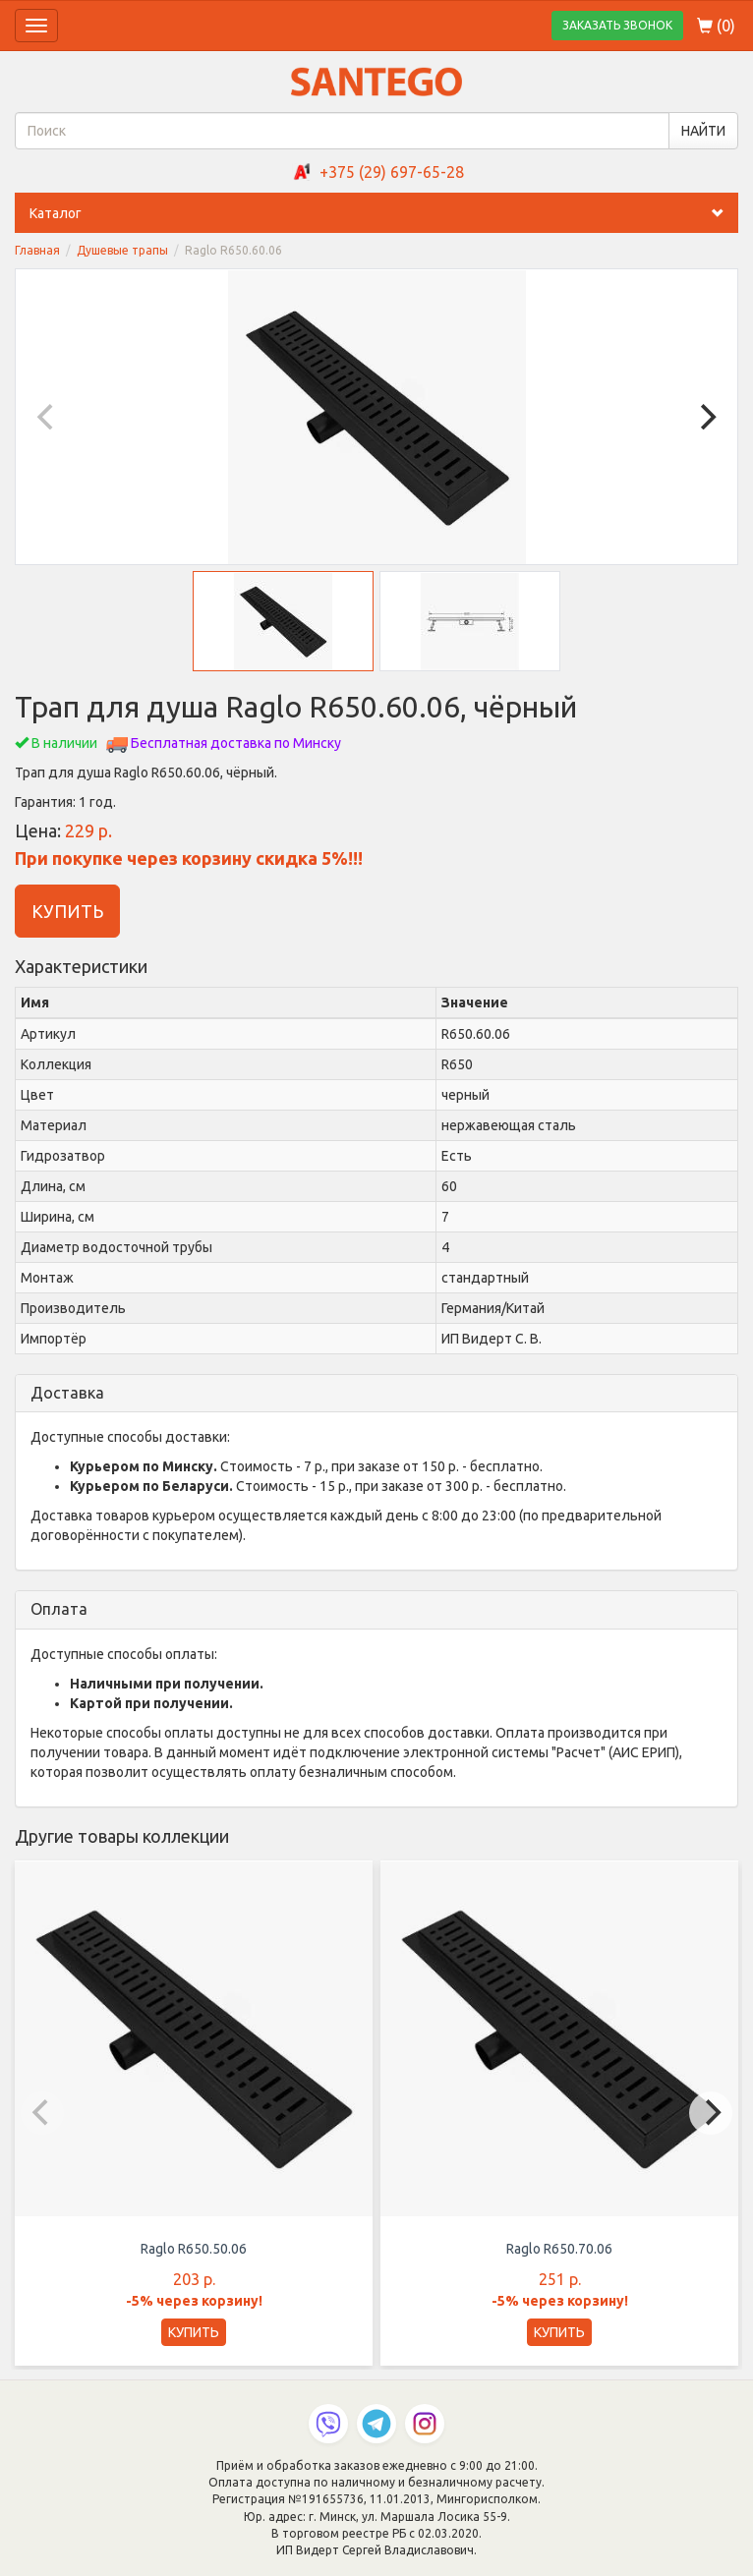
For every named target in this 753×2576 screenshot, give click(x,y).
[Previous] (47, 416)
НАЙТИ (703, 131)
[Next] (705, 416)
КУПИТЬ (67, 911)
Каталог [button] (383, 213)
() (716, 25)
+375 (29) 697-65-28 (391, 172)
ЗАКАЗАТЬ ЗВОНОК (617, 25)
